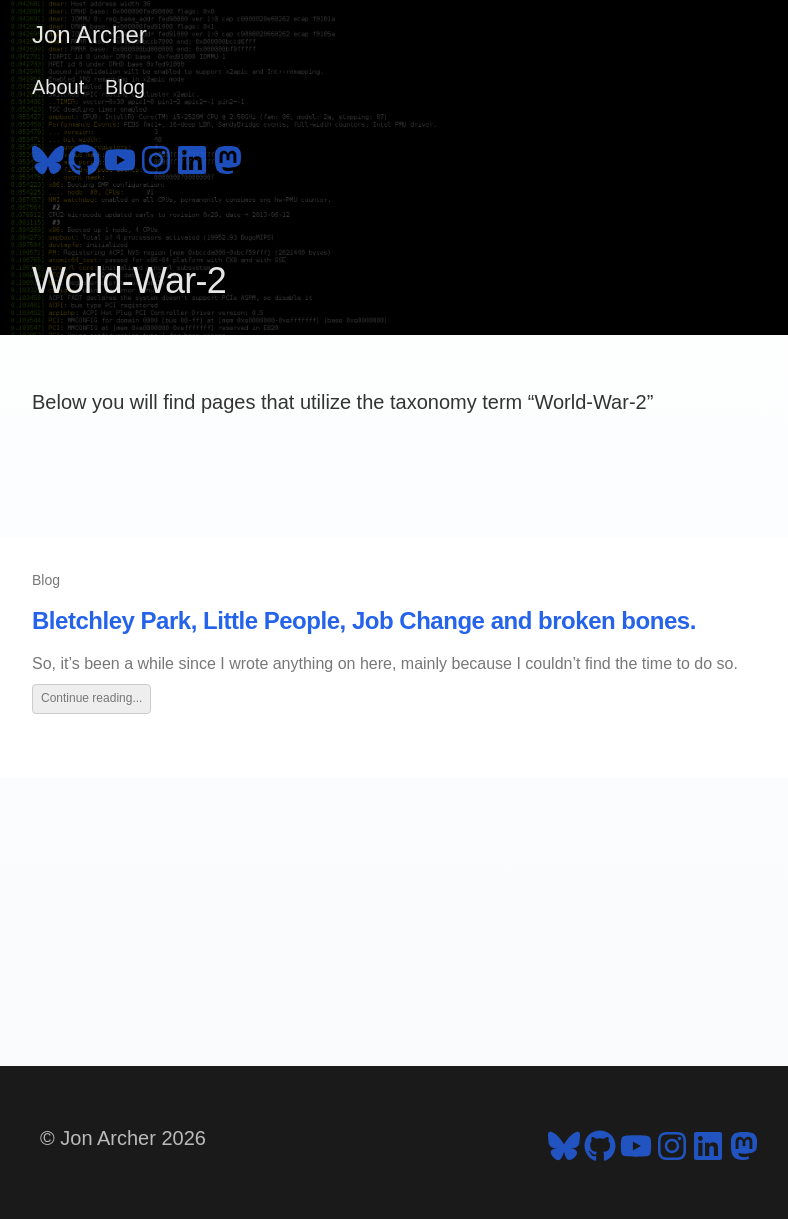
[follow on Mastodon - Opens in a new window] (228, 157)
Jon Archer (89, 34)
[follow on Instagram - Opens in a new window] (156, 157)
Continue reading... (91, 698)
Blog (125, 87)
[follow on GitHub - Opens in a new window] (84, 157)
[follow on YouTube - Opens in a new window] (120, 157)
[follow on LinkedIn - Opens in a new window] (192, 157)
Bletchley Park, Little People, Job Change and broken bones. (364, 620)
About (58, 87)
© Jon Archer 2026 (123, 1138)
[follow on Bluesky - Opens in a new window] (48, 157)
